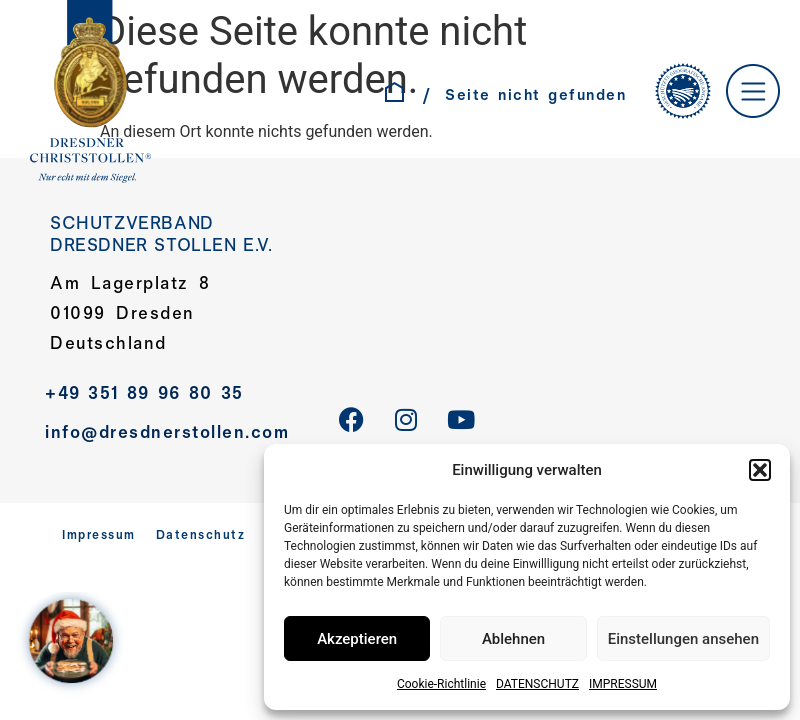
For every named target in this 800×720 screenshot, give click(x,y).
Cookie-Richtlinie (441, 684)
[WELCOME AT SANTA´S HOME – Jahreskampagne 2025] (76, 644)
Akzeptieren (357, 639)
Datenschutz (201, 536)
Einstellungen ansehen (683, 639)
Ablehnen (513, 639)
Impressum (99, 536)
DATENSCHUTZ (537, 684)
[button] (760, 470)
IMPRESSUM (623, 684)
